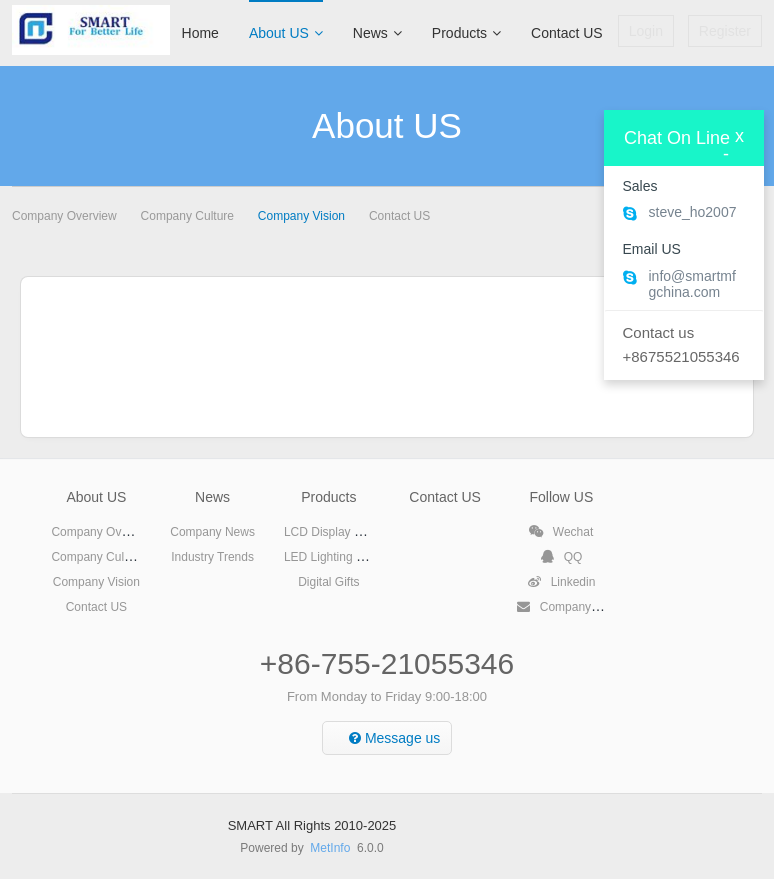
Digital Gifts (328, 582)
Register (725, 31)
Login (646, 31)
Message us (394, 738)
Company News (212, 532)
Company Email (570, 607)
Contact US (567, 33)
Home (200, 33)
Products (466, 33)
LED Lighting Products (343, 557)
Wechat (561, 532)
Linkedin (561, 582)
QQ (561, 557)
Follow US (561, 497)
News (377, 33)
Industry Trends (212, 557)
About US (286, 33)
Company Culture (187, 216)
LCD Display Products (342, 532)
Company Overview (64, 216)
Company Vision (301, 216)
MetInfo (330, 848)
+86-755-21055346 (387, 663)
